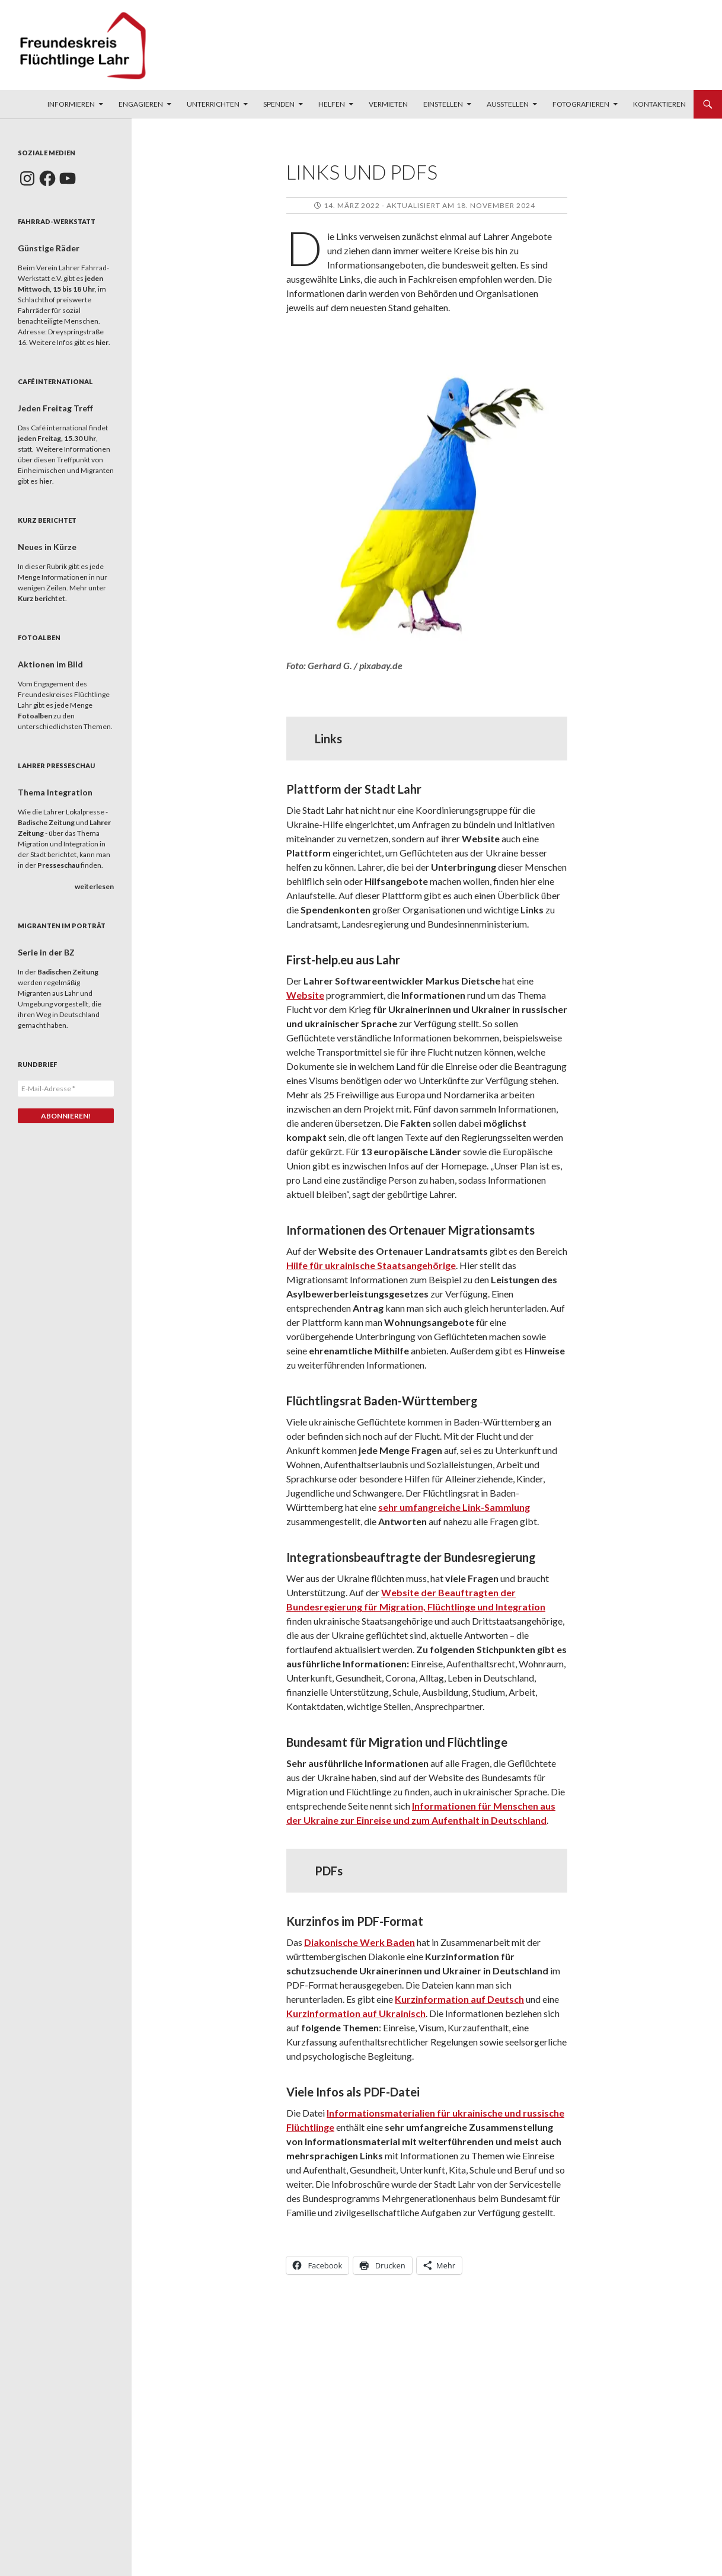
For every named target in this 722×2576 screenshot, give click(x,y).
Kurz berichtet (41, 598)
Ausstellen (508, 104)
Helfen (331, 104)
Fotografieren (580, 104)
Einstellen (443, 104)
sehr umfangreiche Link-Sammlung (454, 1507)
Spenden (279, 104)
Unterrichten (213, 104)
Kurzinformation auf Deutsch (459, 1999)
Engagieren (141, 104)
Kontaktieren (659, 104)
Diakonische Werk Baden (359, 1942)
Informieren (71, 104)
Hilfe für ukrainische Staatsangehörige (371, 1265)
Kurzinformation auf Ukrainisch (356, 2013)
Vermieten (388, 104)
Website (305, 995)
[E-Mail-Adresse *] (66, 1089)
